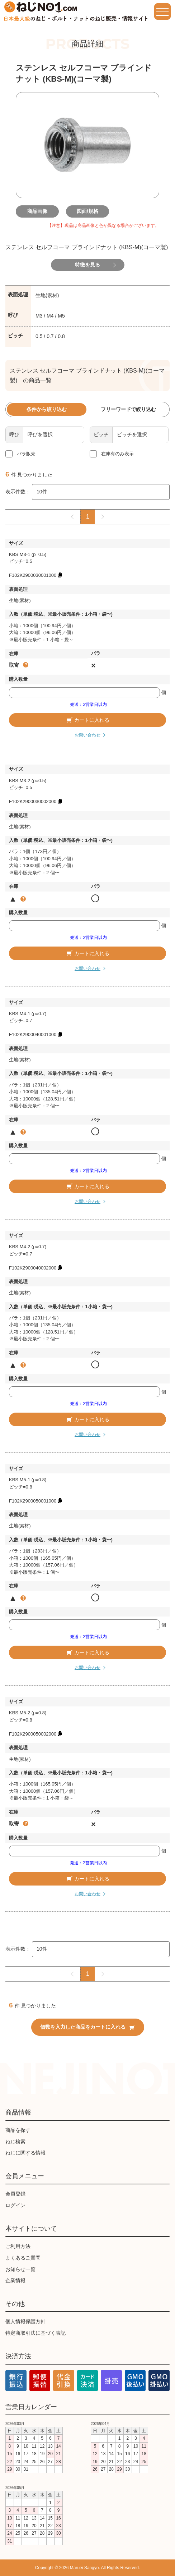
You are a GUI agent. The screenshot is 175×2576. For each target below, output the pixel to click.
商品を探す (17, 2130)
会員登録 (15, 2194)
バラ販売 (26, 453)
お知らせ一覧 (20, 2269)
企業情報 (15, 2280)
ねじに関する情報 (25, 2153)
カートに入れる (87, 720)
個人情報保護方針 (25, 2321)
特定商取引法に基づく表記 (35, 2333)
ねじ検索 (15, 2141)
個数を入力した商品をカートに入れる (87, 2027)
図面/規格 (87, 211)
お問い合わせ (87, 735)
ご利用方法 (17, 2246)
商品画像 (37, 211)
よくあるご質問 (23, 2258)
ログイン (15, 2205)
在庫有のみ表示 (117, 453)
